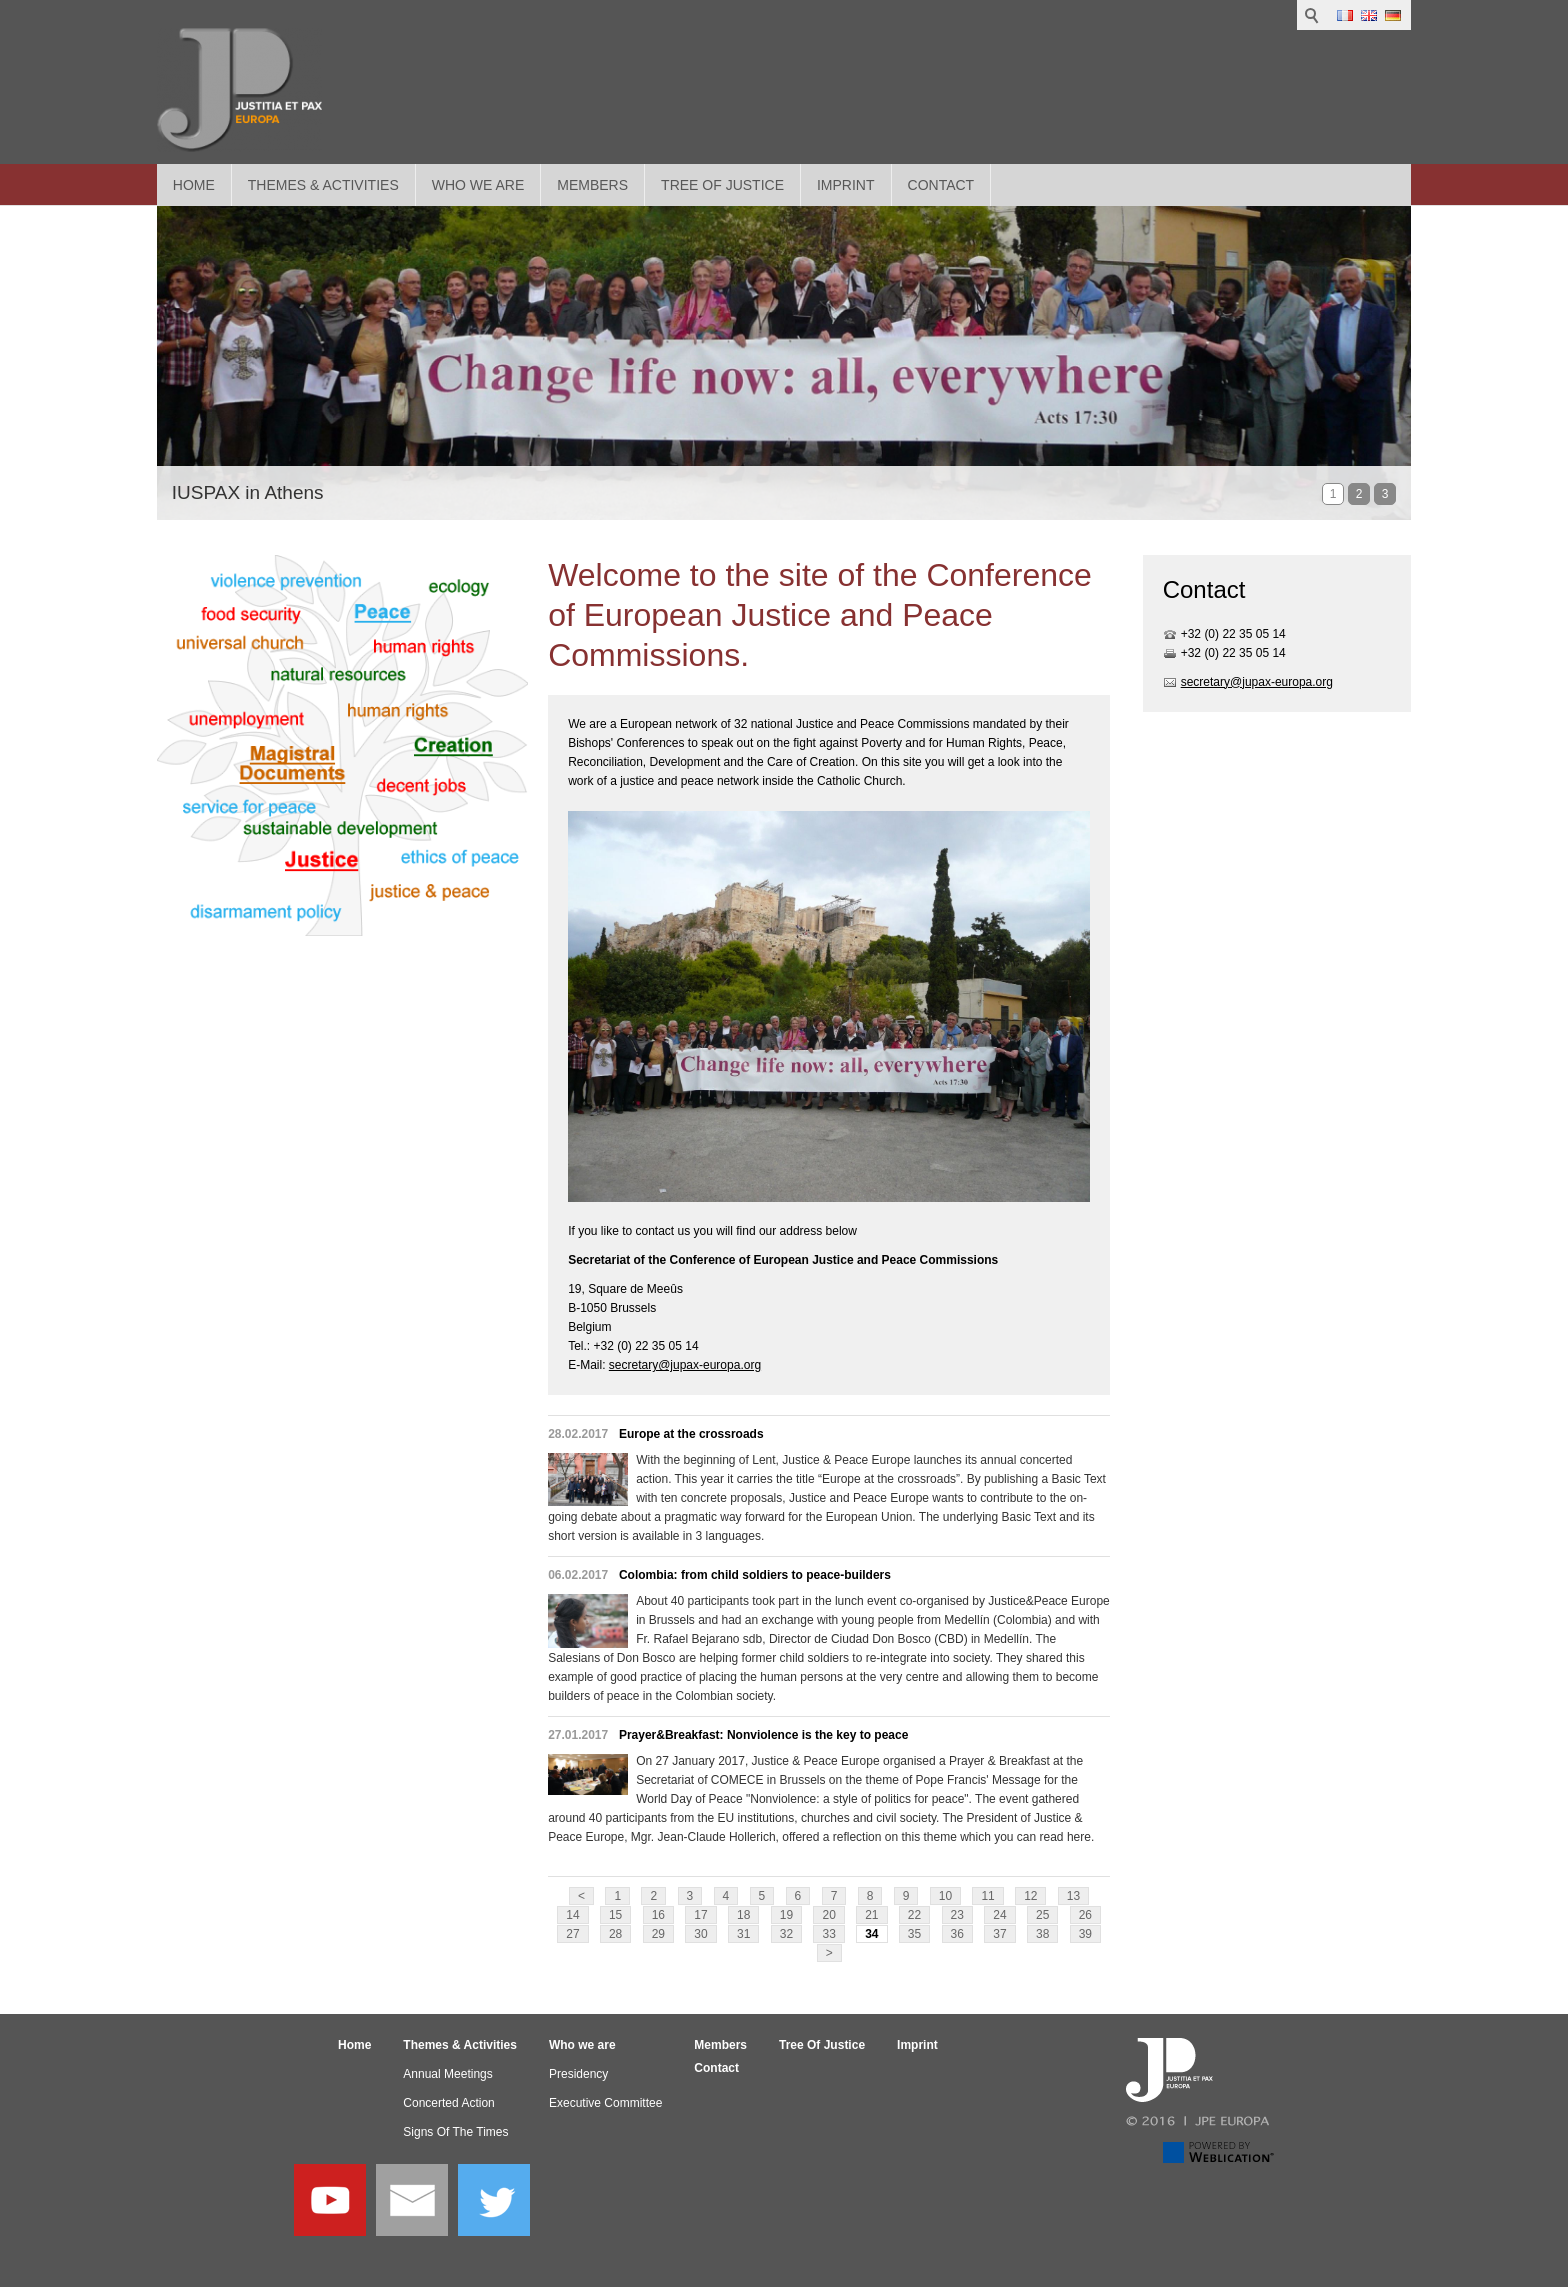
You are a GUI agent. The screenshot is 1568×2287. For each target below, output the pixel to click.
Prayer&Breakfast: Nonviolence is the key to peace (763, 1735)
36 (957, 1934)
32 (786, 1934)
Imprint (846, 185)
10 (945, 1896)
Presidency (578, 2074)
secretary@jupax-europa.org (685, 1365)
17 (700, 1915)
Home (194, 185)
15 (615, 1915)
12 (1030, 1896)
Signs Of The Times (455, 2132)
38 (1042, 1934)
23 (957, 1915)
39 (1085, 1934)
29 (658, 1934)
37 (999, 1934)
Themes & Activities (323, 185)
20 (828, 1915)
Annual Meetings (447, 2074)
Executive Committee (605, 2103)
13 (1073, 1896)
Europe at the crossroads (691, 1434)
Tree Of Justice (722, 185)
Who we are (478, 185)
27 (572, 1934)
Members (592, 185)
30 (700, 1934)
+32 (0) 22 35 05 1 (1230, 634)
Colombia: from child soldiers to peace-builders (755, 1575)
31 (743, 1934)
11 (987, 1896)
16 (658, 1915)
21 (871, 1915)
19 (786, 1915)
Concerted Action (448, 2103)
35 (914, 1934)
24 (999, 1915)
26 (1085, 1915)
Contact (941, 185)
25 (1042, 1915)
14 (572, 1915)
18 (743, 1915)
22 (914, 1915)
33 (828, 1934)
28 (615, 1934)
